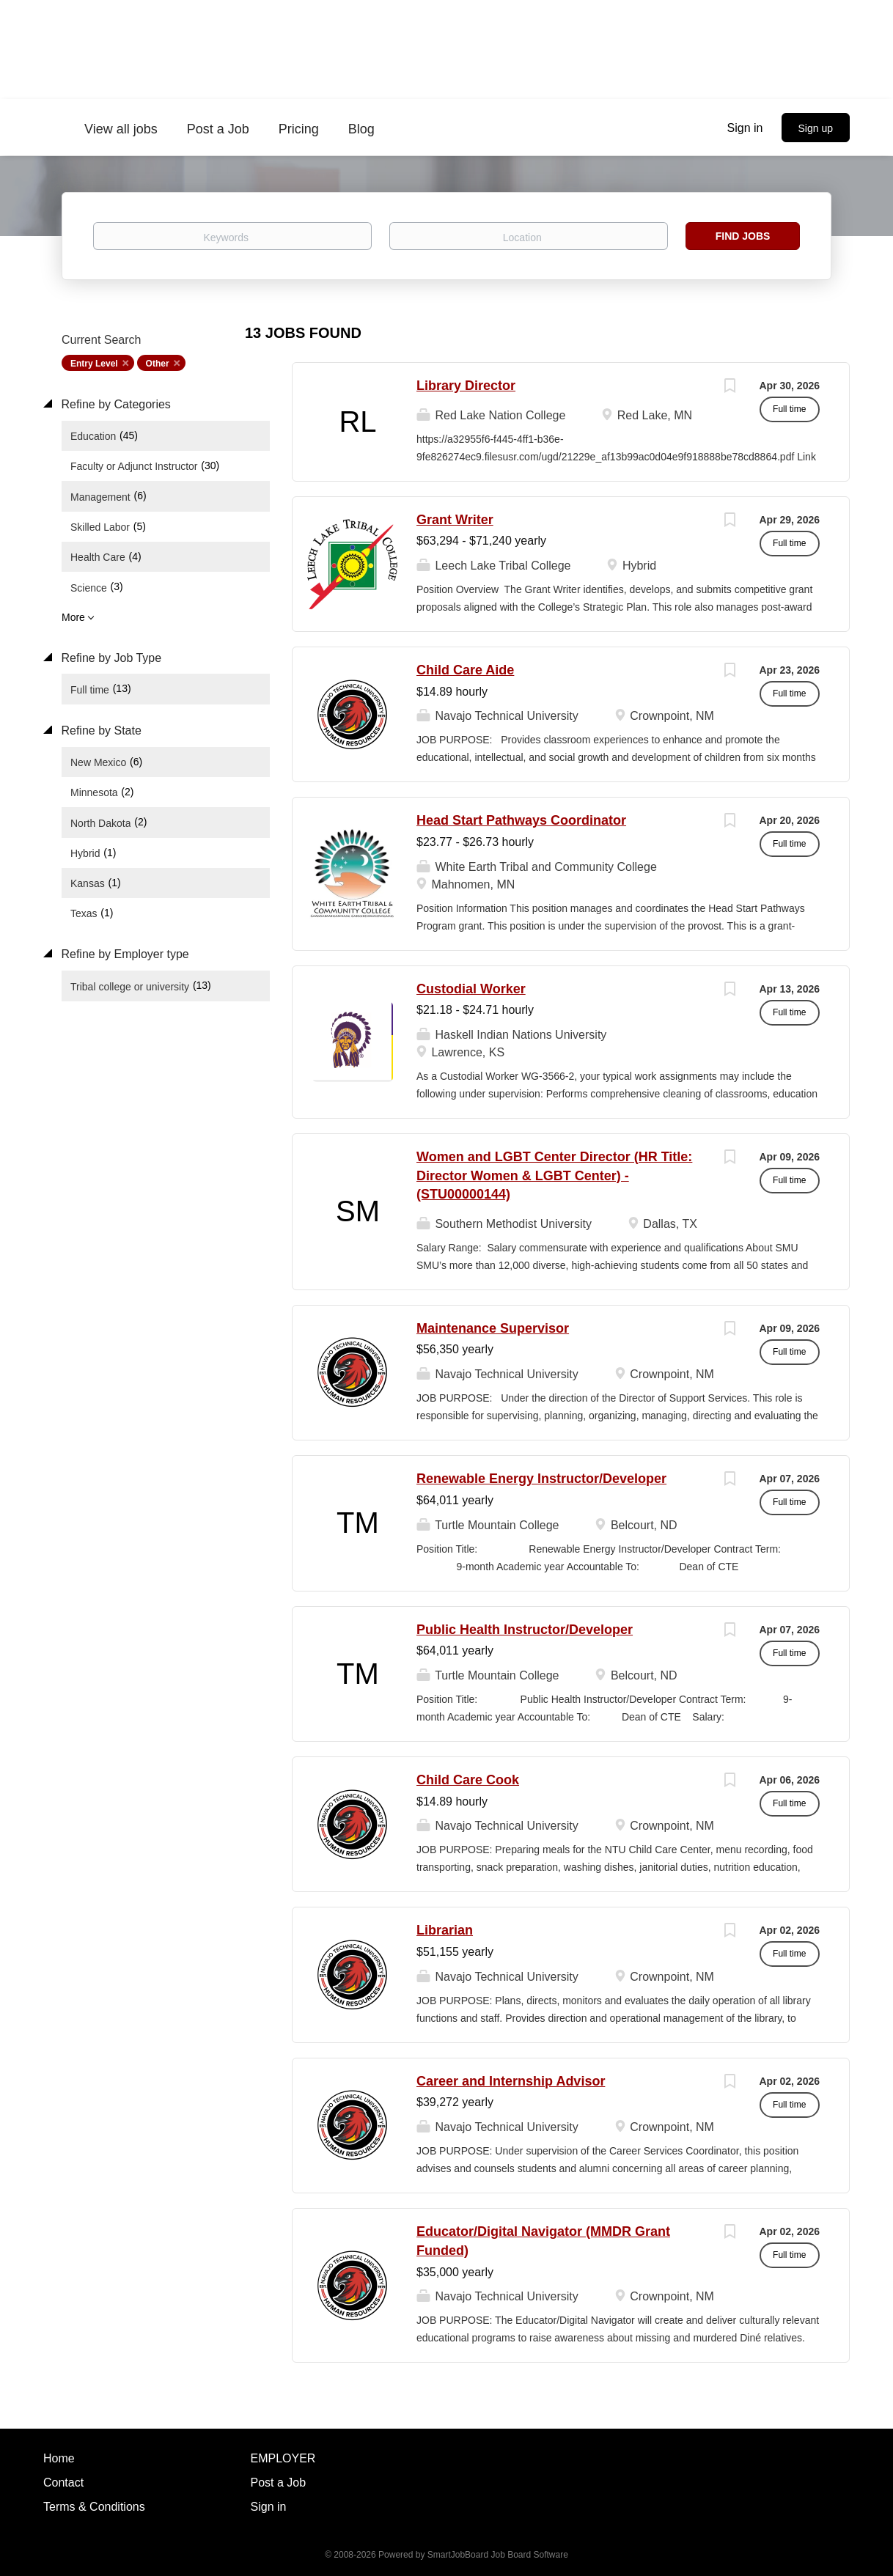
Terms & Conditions (94, 2506)
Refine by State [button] (100, 730)
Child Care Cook (467, 1780)
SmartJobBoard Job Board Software (497, 2555)
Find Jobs (743, 236)
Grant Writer (454, 519)
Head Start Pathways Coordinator (521, 820)
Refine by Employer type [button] (123, 954)
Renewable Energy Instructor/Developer (541, 1478)
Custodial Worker (471, 989)
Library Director (465, 385)
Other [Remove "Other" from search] (157, 363)
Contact (63, 2482)
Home (59, 2458)
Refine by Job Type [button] (109, 658)
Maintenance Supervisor (492, 1328)
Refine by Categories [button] (114, 404)
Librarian (444, 1930)
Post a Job (278, 2482)
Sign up (815, 128)
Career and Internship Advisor (510, 2081)
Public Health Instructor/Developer (524, 1629)
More (73, 617)
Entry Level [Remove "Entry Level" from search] (94, 363)
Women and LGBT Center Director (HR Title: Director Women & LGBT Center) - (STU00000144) (554, 1175)
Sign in (745, 128)
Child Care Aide (465, 670)
